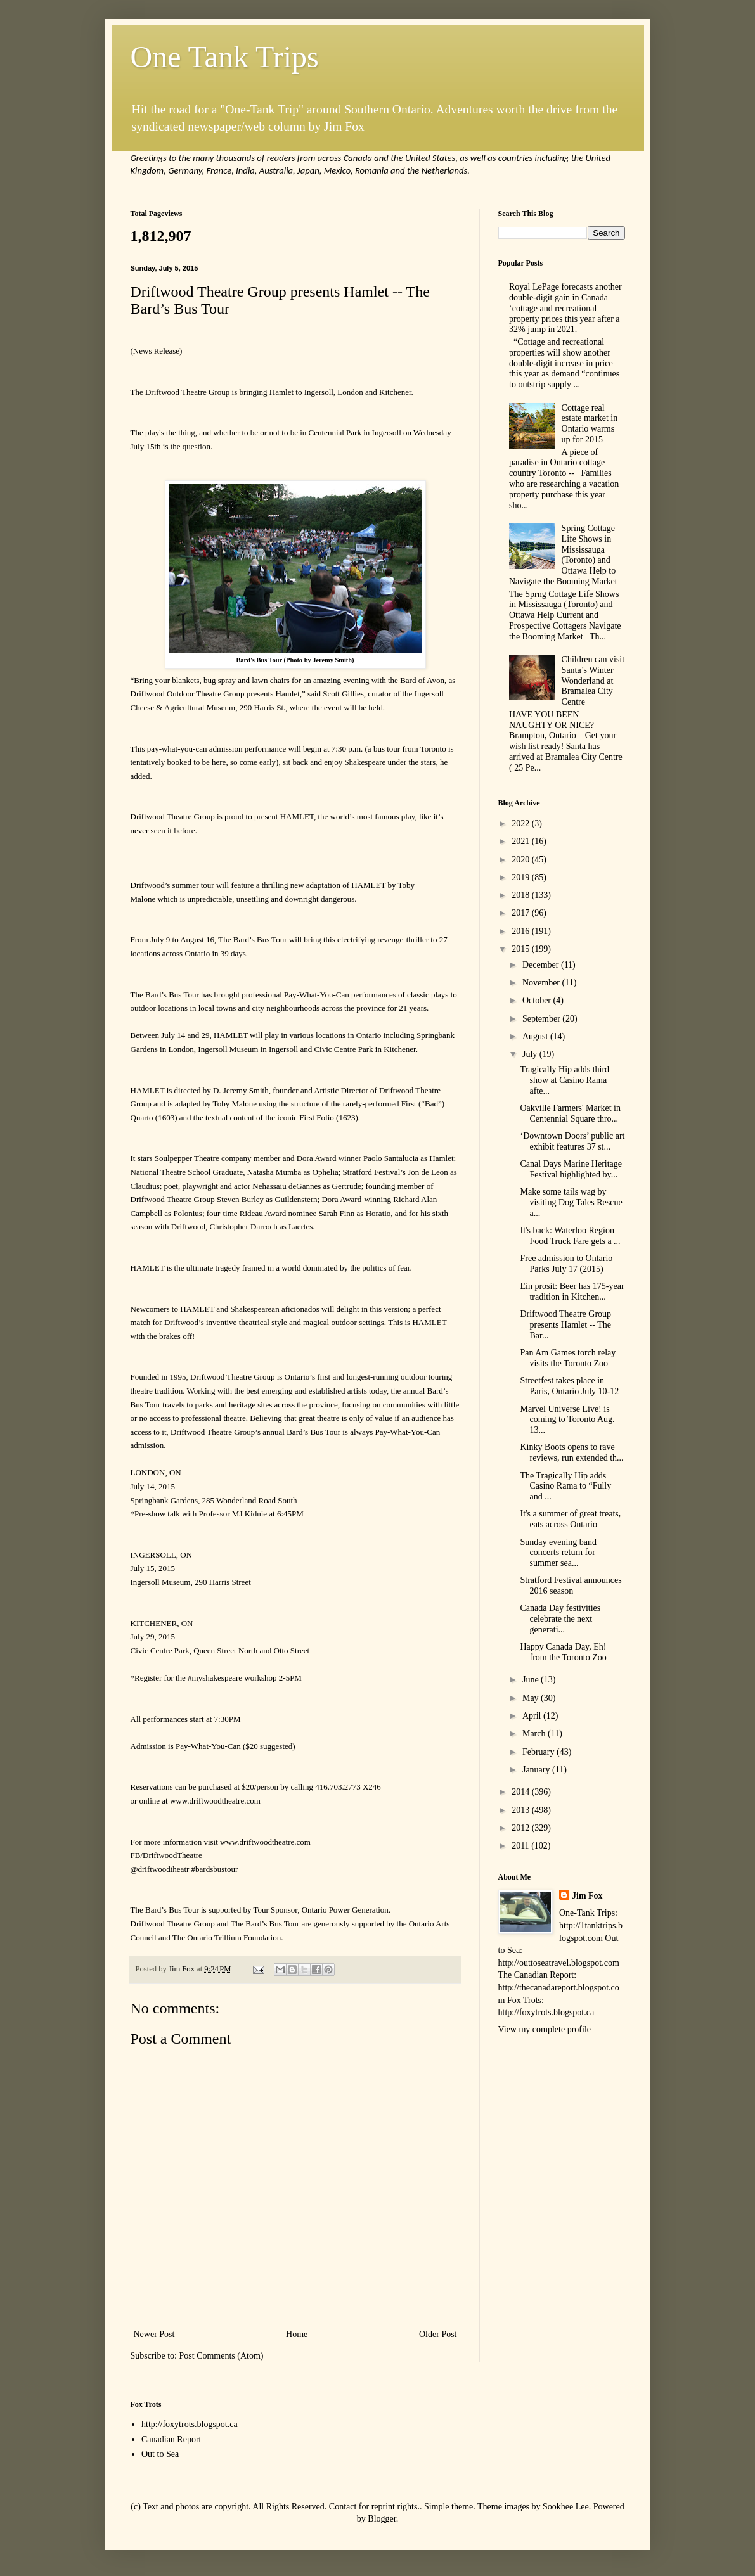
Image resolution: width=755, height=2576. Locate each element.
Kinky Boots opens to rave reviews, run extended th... (571, 1452)
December (541, 965)
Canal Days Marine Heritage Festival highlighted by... (571, 1169)
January (537, 1769)
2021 (522, 841)
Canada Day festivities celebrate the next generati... (560, 1618)
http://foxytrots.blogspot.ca (189, 2424)
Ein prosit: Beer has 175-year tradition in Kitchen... (572, 1291)
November (542, 982)
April (532, 1716)
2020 (522, 859)
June (531, 1679)
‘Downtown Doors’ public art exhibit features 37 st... (572, 1141)
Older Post (438, 2334)
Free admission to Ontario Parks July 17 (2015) (566, 1263)
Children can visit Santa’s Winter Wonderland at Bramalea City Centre (593, 681)
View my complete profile (544, 2029)
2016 (522, 931)
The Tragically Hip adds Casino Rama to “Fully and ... (565, 1486)
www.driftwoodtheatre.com (215, 1800)
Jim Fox (587, 1895)
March (535, 1733)
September (542, 1018)
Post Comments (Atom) (221, 2356)
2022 (522, 823)
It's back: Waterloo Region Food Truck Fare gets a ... (570, 1236)
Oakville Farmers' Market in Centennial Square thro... (570, 1113)
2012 (522, 1828)
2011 (521, 1845)
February (539, 1752)
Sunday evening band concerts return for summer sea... (558, 1552)
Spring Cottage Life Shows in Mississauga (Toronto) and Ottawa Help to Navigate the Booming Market (563, 554)
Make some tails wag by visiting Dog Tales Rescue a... (571, 1202)
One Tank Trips (225, 57)
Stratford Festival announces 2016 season (570, 1585)
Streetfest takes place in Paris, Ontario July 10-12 (569, 1386)
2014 (522, 1792)
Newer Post (154, 2334)
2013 (522, 1810)
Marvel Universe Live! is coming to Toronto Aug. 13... (567, 1419)
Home (296, 2334)
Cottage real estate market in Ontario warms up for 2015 (590, 423)
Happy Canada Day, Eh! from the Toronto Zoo (563, 1652)
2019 (522, 877)
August (536, 1036)
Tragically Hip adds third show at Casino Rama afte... (564, 1080)
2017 (522, 913)
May (531, 1698)
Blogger (382, 2518)
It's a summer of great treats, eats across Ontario (570, 1519)
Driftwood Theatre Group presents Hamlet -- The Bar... (565, 1324)
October (537, 1000)
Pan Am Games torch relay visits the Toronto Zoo (568, 1358)
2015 (522, 949)
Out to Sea (160, 2454)
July (530, 1054)
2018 (522, 895)
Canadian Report (171, 2439)
